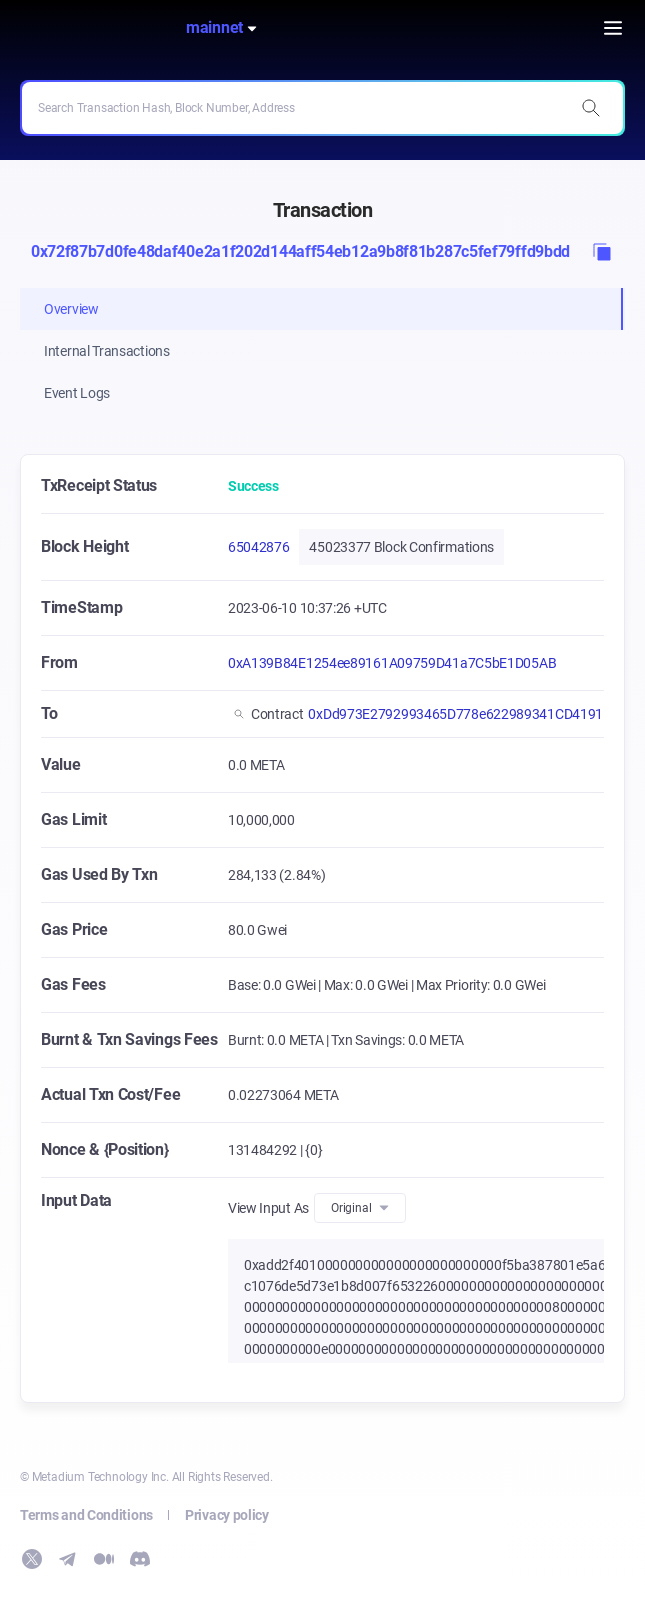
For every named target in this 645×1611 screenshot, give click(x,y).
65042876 (259, 547)
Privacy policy (227, 1515)
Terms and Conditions (86, 1515)
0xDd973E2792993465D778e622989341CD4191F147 (470, 714)
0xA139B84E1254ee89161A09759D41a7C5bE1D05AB (392, 663)
